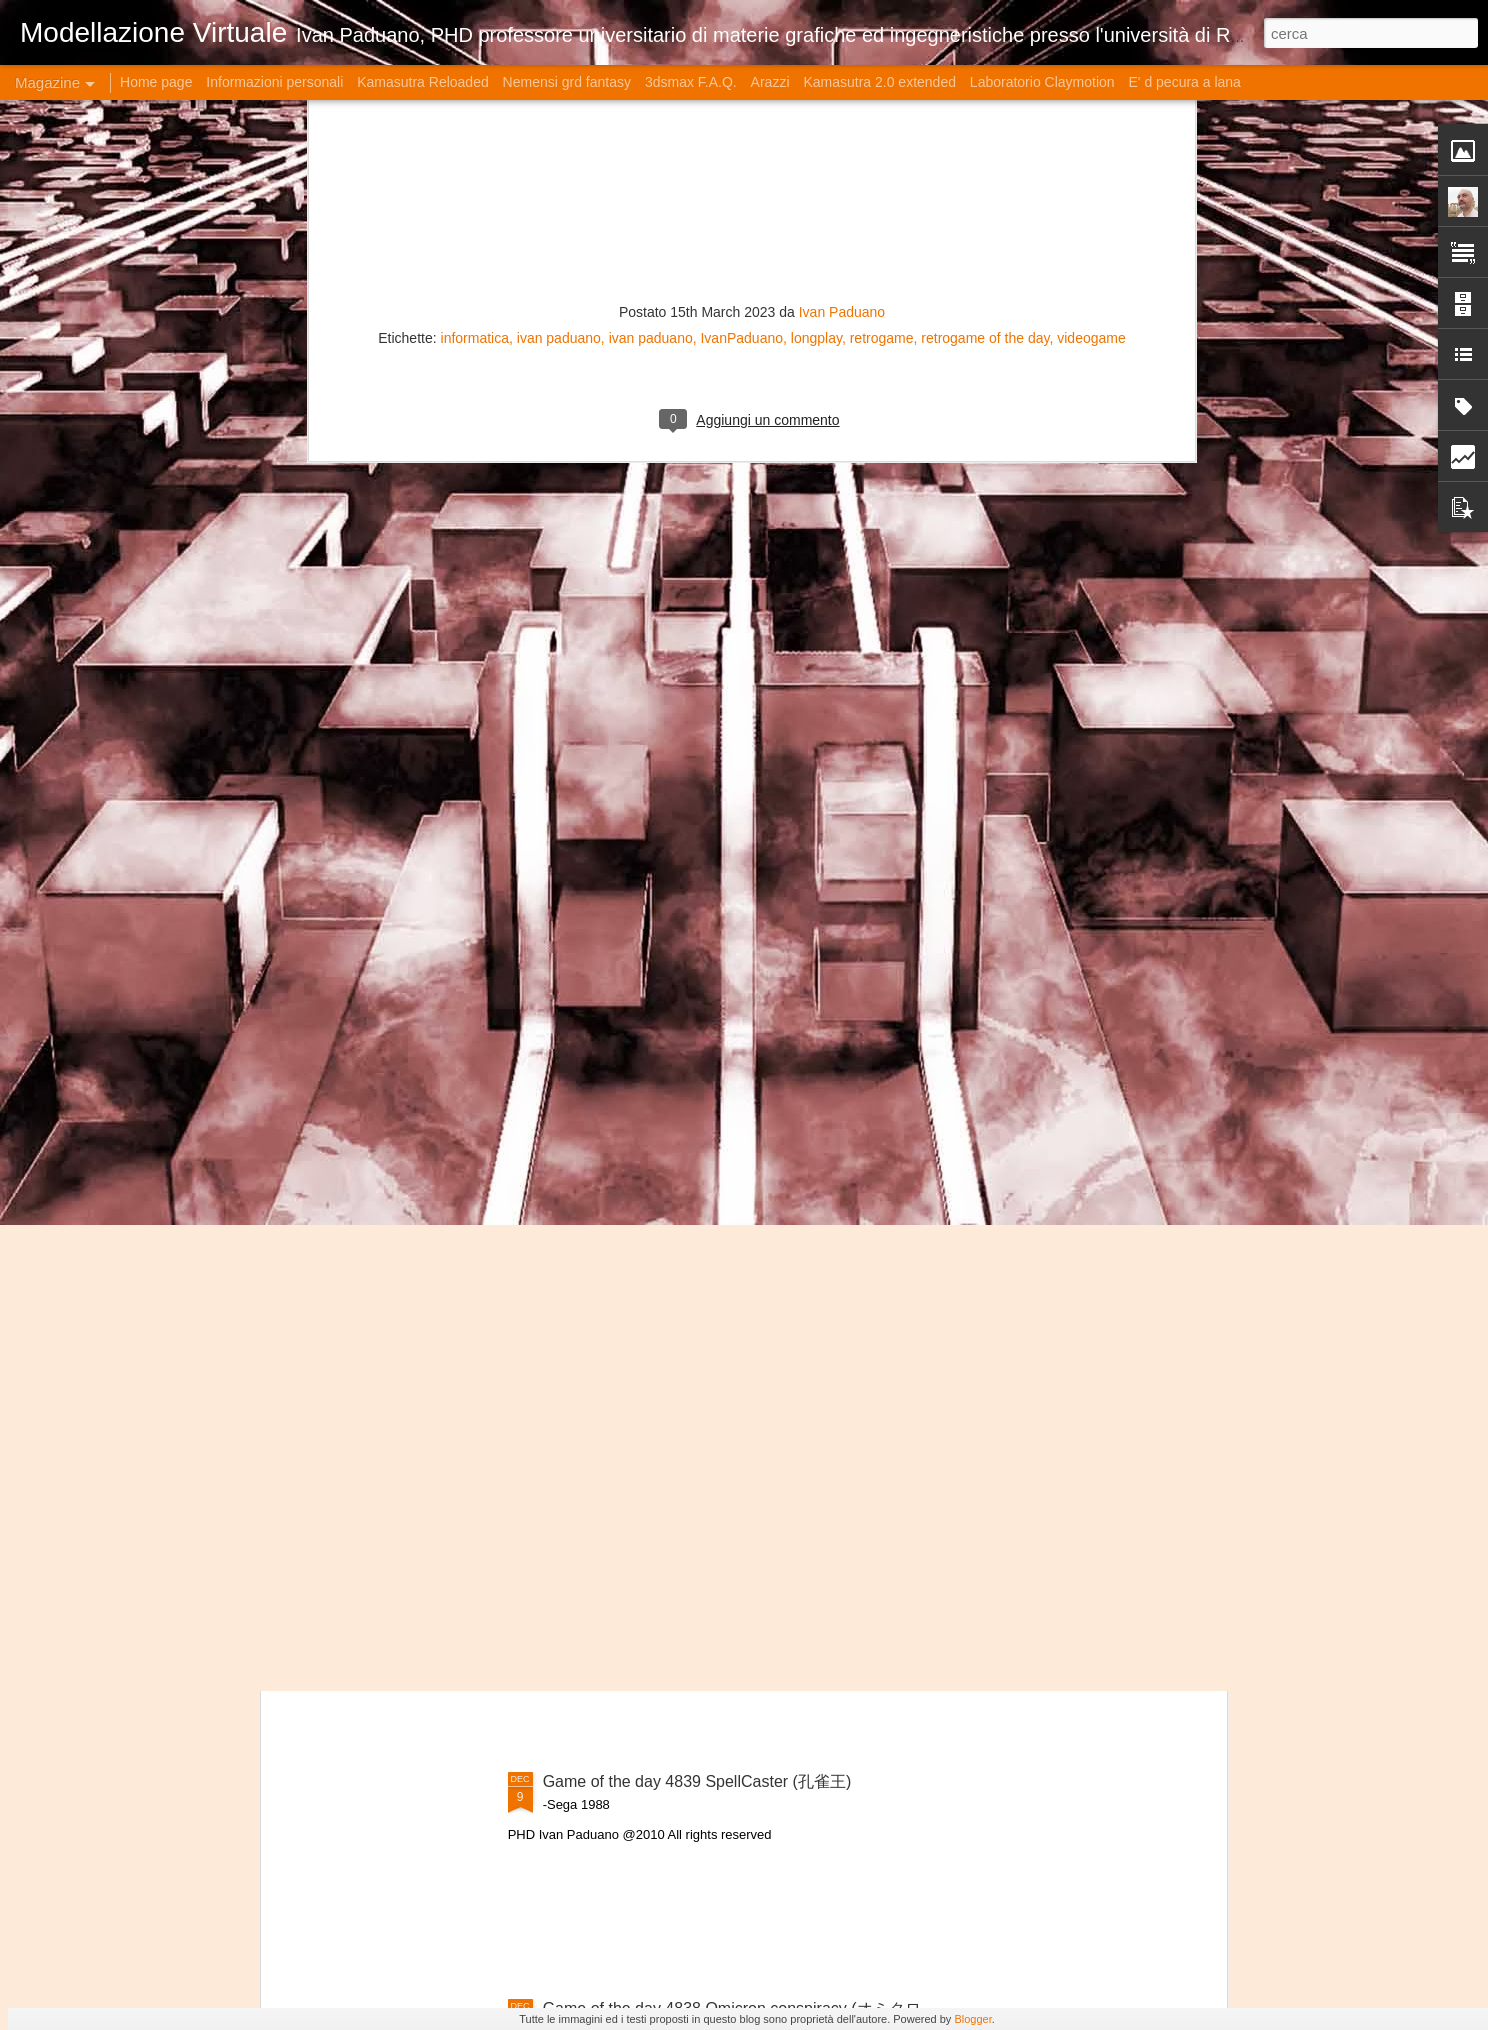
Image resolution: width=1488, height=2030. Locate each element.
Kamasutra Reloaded (423, 82)
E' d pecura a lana (1184, 82)
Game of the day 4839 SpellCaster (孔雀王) (697, 1781)
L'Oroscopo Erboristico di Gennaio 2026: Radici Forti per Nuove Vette (398, 730)
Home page (156, 82)
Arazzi (770, 82)
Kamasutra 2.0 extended (879, 82)
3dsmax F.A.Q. (691, 82)
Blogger (972, 2019)
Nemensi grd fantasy (567, 82)
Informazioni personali (274, 82)
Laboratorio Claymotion (1042, 82)
